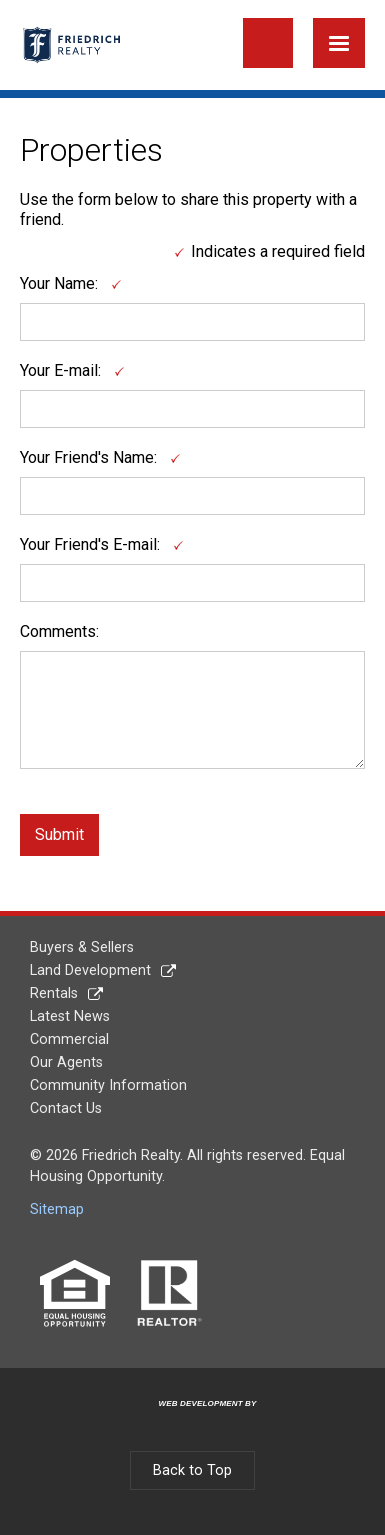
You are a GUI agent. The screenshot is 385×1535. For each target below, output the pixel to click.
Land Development (90, 970)
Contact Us (66, 1108)
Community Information (108, 1085)
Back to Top (192, 1470)
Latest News (70, 1016)
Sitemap (57, 1209)
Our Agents (66, 1062)
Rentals (54, 993)
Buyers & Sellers (82, 947)
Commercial (69, 1039)
